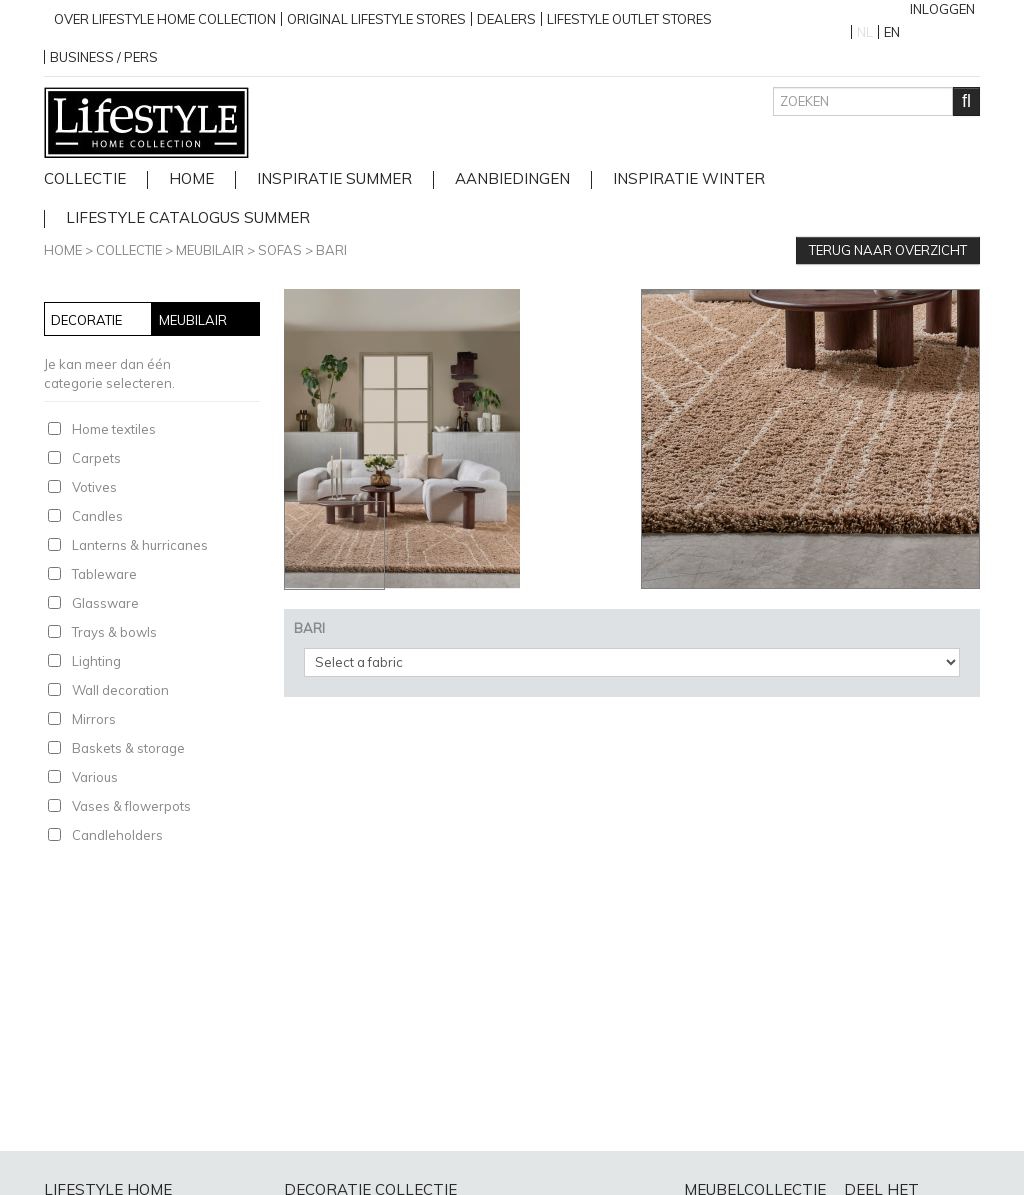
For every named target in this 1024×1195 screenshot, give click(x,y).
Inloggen (942, 9)
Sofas (280, 250)
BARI (331, 250)
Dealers (506, 19)
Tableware (104, 574)
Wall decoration (120, 690)
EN (892, 32)
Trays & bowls (114, 632)
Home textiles (114, 429)
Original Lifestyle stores (376, 19)
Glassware (105, 603)
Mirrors (94, 719)
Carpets (96, 458)
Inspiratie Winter (689, 179)
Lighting (96, 661)
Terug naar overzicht (888, 250)
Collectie (85, 179)
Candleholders (117, 835)
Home (63, 250)
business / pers (104, 57)
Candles (97, 516)
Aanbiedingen (512, 179)
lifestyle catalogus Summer (188, 218)
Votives (94, 487)
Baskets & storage (128, 748)
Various (95, 777)
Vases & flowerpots (131, 806)
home (191, 179)
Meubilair (210, 250)
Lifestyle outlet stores (629, 19)
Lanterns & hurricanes (140, 545)
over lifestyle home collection (165, 19)
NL (865, 32)
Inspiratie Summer (334, 179)
